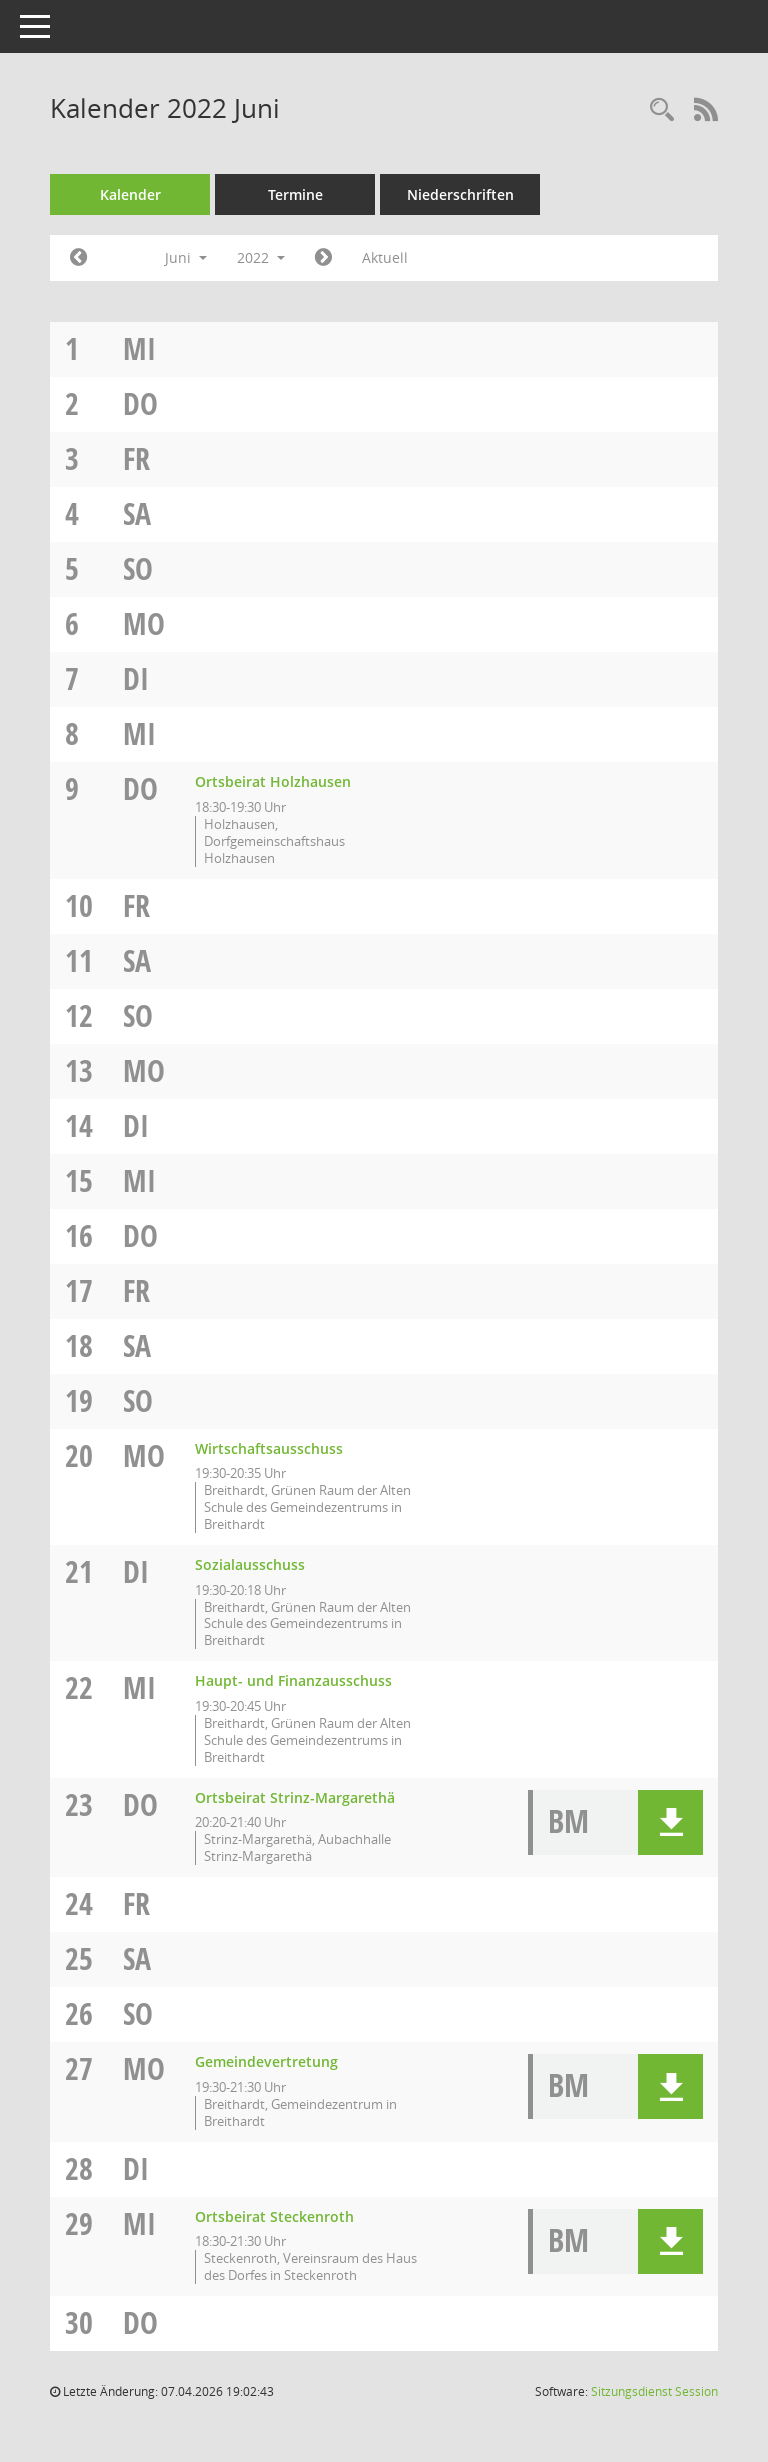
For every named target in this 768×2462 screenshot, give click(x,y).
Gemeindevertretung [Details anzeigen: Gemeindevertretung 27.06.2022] (266, 2061)
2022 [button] (261, 257)
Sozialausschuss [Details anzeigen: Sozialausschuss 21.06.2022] (250, 1564)
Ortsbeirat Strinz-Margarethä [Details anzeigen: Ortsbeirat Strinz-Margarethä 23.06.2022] (295, 1797)
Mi (139, 348)
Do (140, 403)
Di (136, 678)
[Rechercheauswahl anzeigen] (662, 110)
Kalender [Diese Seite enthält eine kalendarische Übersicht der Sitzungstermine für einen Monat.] (130, 194)
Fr (136, 458)
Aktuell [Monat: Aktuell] (385, 257)
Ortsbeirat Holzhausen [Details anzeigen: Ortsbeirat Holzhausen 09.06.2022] (273, 781)
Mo (144, 623)
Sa (137, 513)
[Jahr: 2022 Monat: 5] (78, 258)
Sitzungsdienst (654, 2391)
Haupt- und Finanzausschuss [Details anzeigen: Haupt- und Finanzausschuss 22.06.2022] (293, 1680)
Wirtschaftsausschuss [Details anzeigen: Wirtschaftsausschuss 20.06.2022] (269, 1448)
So (138, 568)
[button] (670, 1822)
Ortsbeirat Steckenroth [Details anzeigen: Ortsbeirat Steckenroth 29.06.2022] (274, 2216)
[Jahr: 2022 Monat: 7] (323, 258)
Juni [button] (186, 257)
